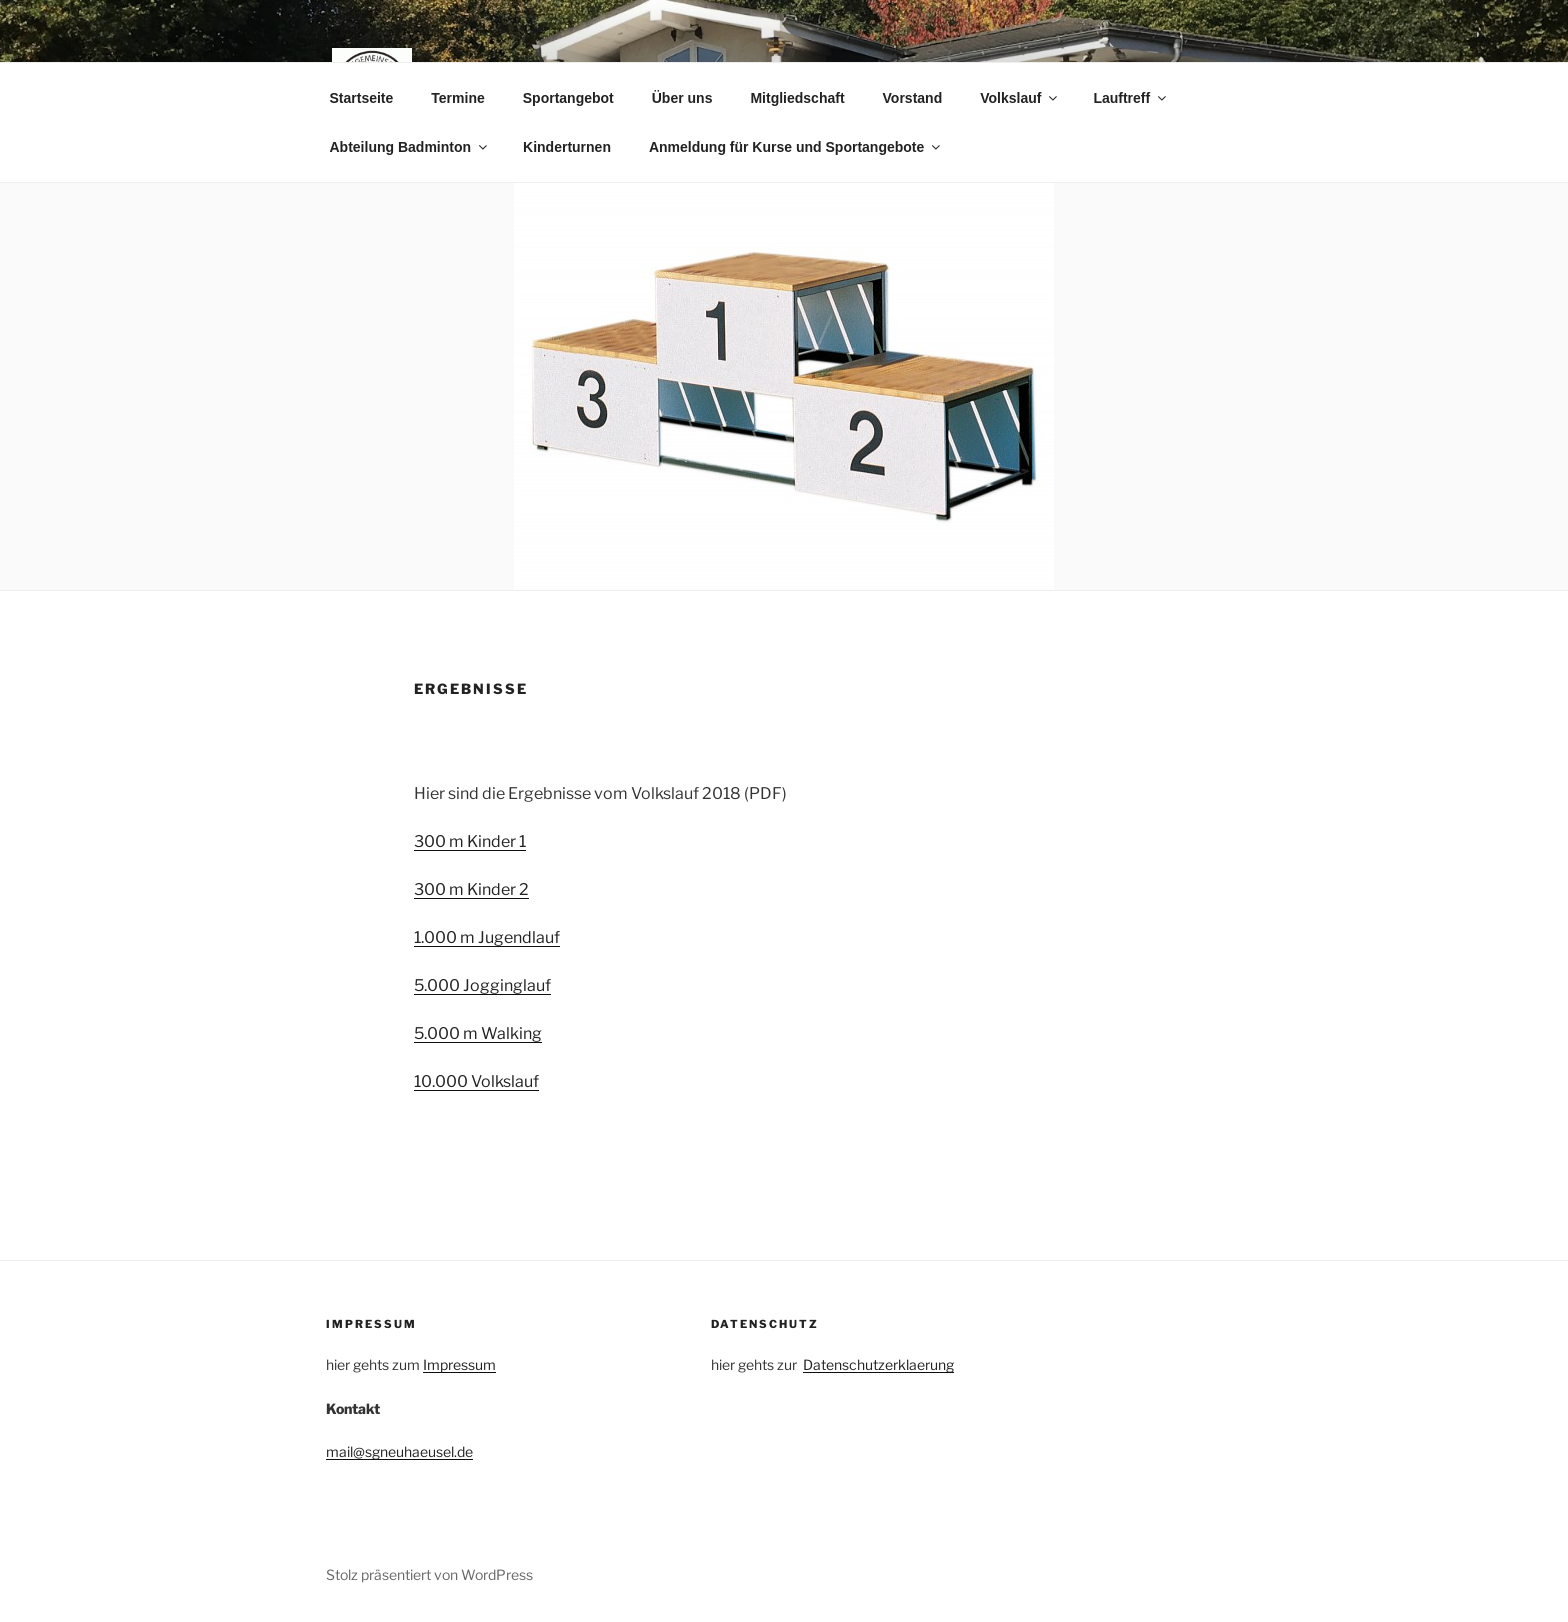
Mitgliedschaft (797, 98)
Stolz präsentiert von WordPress (429, 1574)
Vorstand (913, 98)
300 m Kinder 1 (470, 841)
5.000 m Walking (478, 1033)
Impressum (459, 1364)
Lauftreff (1131, 98)
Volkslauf (1020, 98)
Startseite (362, 98)
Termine (457, 98)
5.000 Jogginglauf (482, 985)
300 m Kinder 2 (471, 889)
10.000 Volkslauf (476, 1081)
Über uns (682, 98)
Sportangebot (568, 98)
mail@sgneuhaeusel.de (399, 1451)
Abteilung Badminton (410, 147)
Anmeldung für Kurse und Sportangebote (796, 147)
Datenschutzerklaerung (878, 1364)
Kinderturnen (567, 147)
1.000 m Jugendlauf (487, 937)
